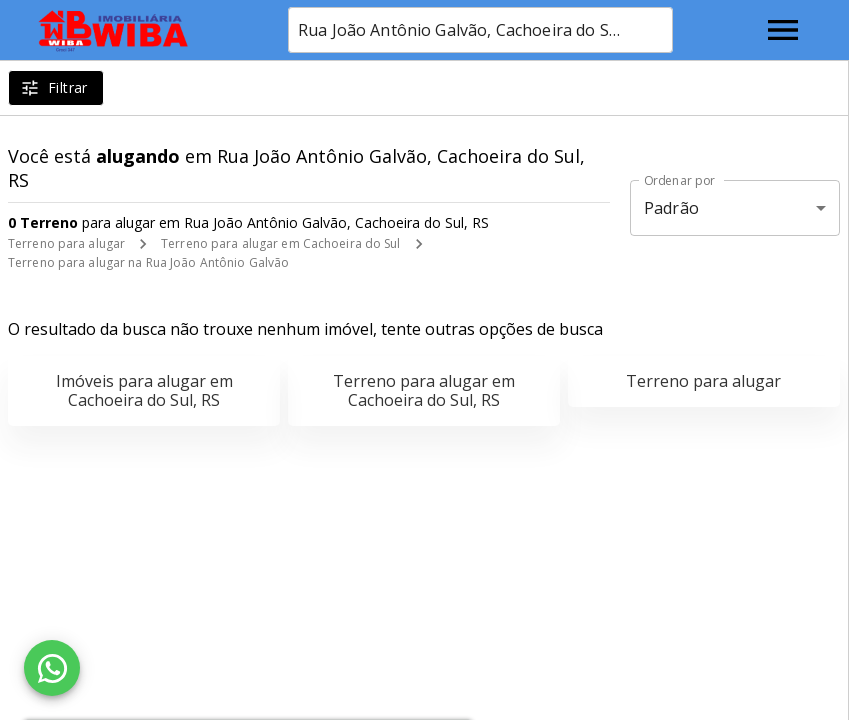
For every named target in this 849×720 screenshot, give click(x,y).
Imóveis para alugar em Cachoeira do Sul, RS (144, 390)
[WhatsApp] (52, 668)
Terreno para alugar (66, 243)
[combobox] (480, 30)
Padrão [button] (671, 208)
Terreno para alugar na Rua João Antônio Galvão (148, 262)
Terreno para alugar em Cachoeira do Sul (280, 243)
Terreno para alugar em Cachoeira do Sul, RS (424, 390)
